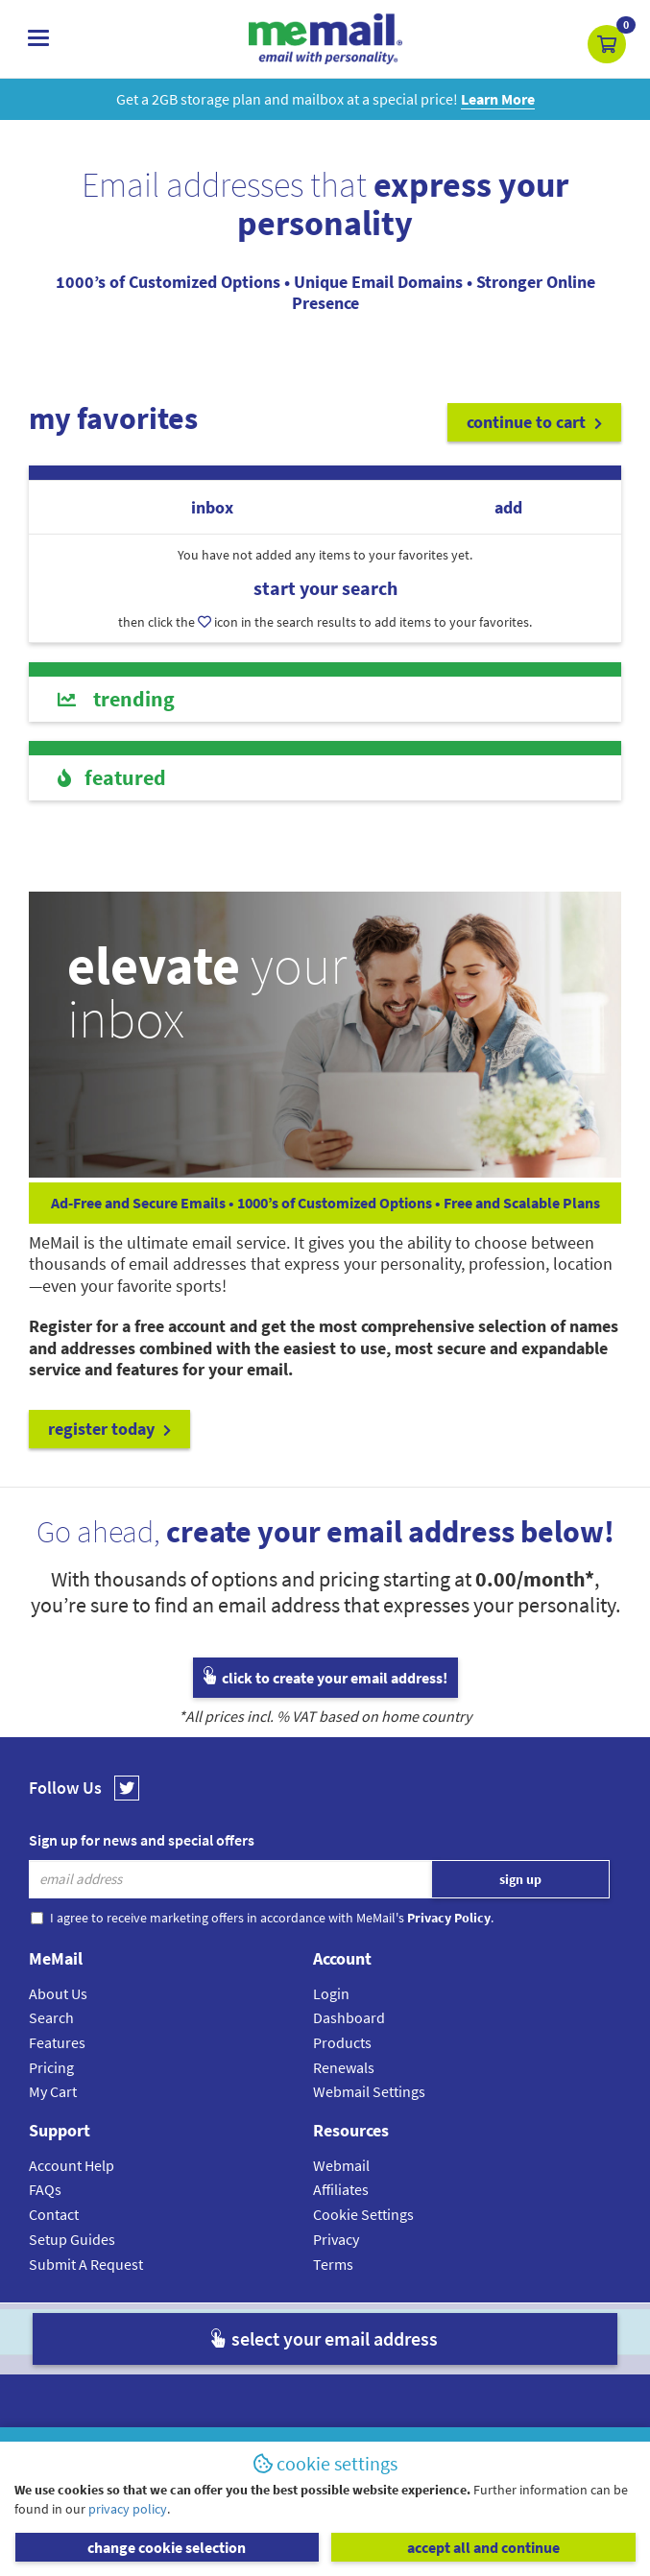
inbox (212, 507)
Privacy (336, 2239)
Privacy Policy (369, 2332)
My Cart (53, 2091)
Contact (54, 2214)
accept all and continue (483, 2547)
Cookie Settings (363, 2214)
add (508, 507)
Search (51, 2017)
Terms (333, 2264)
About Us (58, 1993)
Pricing (51, 2067)
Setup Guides (72, 2239)
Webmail (341, 2165)
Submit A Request (86, 2264)
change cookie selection (166, 2547)
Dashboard (349, 2017)
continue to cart (534, 422)
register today (109, 1429)
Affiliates (341, 2189)
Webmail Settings (369, 2091)
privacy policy (127, 2508)
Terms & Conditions (457, 2332)
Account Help (71, 2165)
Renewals (343, 2067)
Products (342, 2042)
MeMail (199, 2332)
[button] (607, 44)
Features (57, 2042)
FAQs (45, 2189)
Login (331, 1993)
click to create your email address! (325, 1677)
